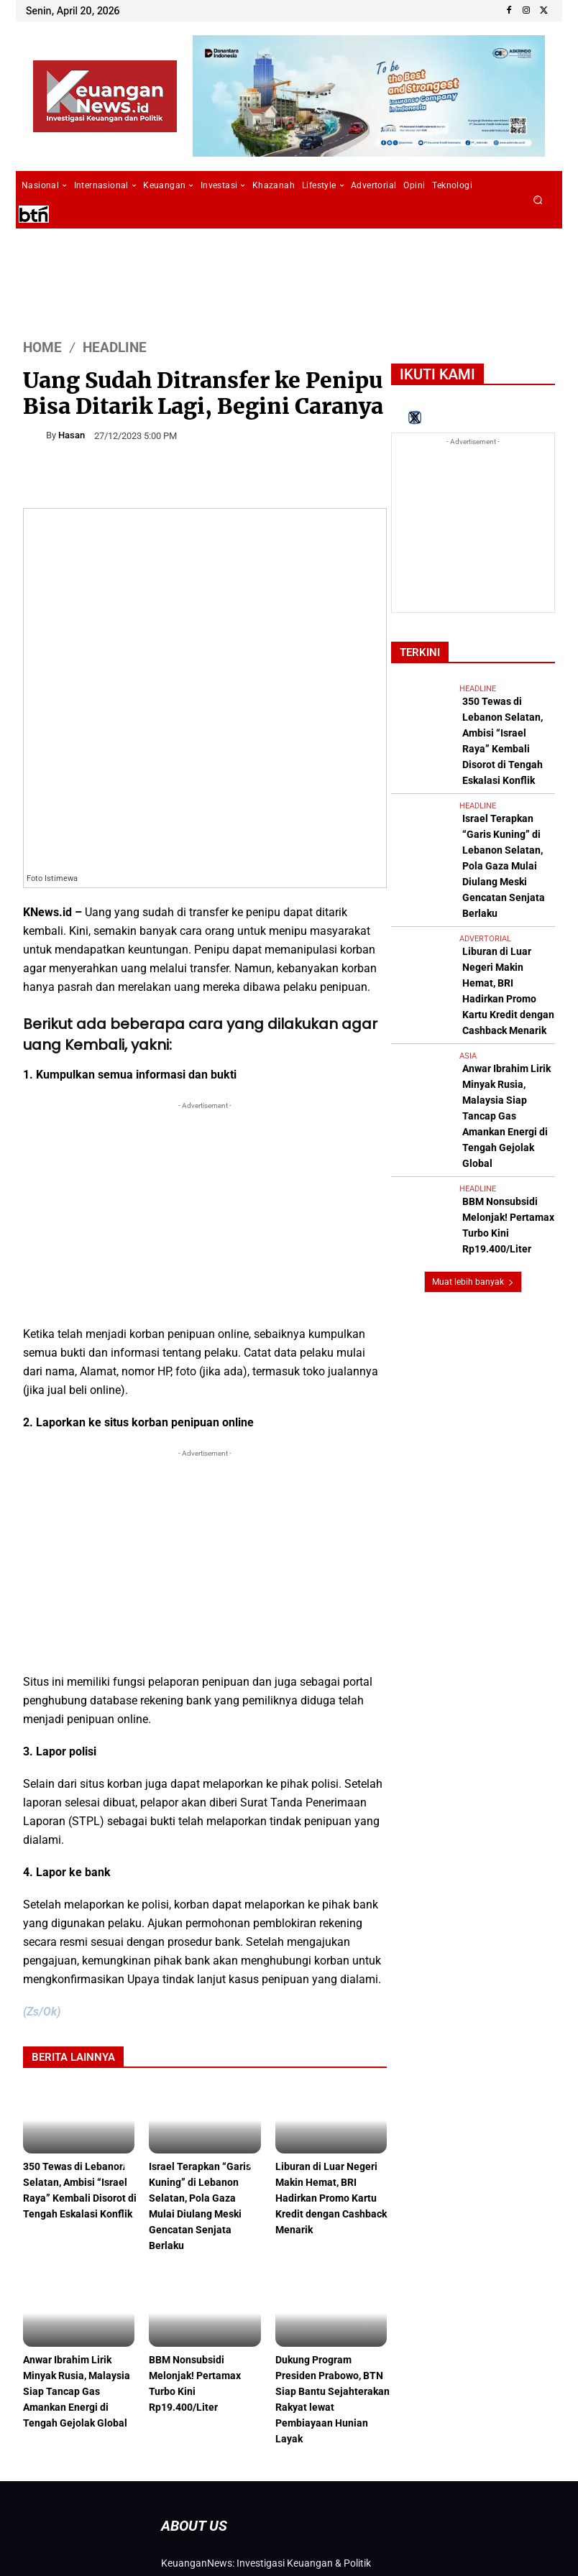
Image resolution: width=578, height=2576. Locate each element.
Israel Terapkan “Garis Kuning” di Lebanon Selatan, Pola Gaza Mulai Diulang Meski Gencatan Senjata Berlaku (203, 2086)
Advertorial (485, 843)
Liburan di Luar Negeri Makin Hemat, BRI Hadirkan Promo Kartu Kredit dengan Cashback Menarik (329, 2079)
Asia (468, 927)
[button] (538, 200)
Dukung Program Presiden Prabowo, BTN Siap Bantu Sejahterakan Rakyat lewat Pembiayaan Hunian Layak (325, 2272)
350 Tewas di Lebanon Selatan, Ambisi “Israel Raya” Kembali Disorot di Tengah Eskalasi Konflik (78, 2079)
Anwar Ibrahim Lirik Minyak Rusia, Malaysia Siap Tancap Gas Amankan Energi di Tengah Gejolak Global (79, 2265)
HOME (42, 346)
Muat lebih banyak (473, 1084)
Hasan (71, 435)
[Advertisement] (205, 1095)
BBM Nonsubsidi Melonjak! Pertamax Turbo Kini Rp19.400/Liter (197, 2258)
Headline (115, 346)
